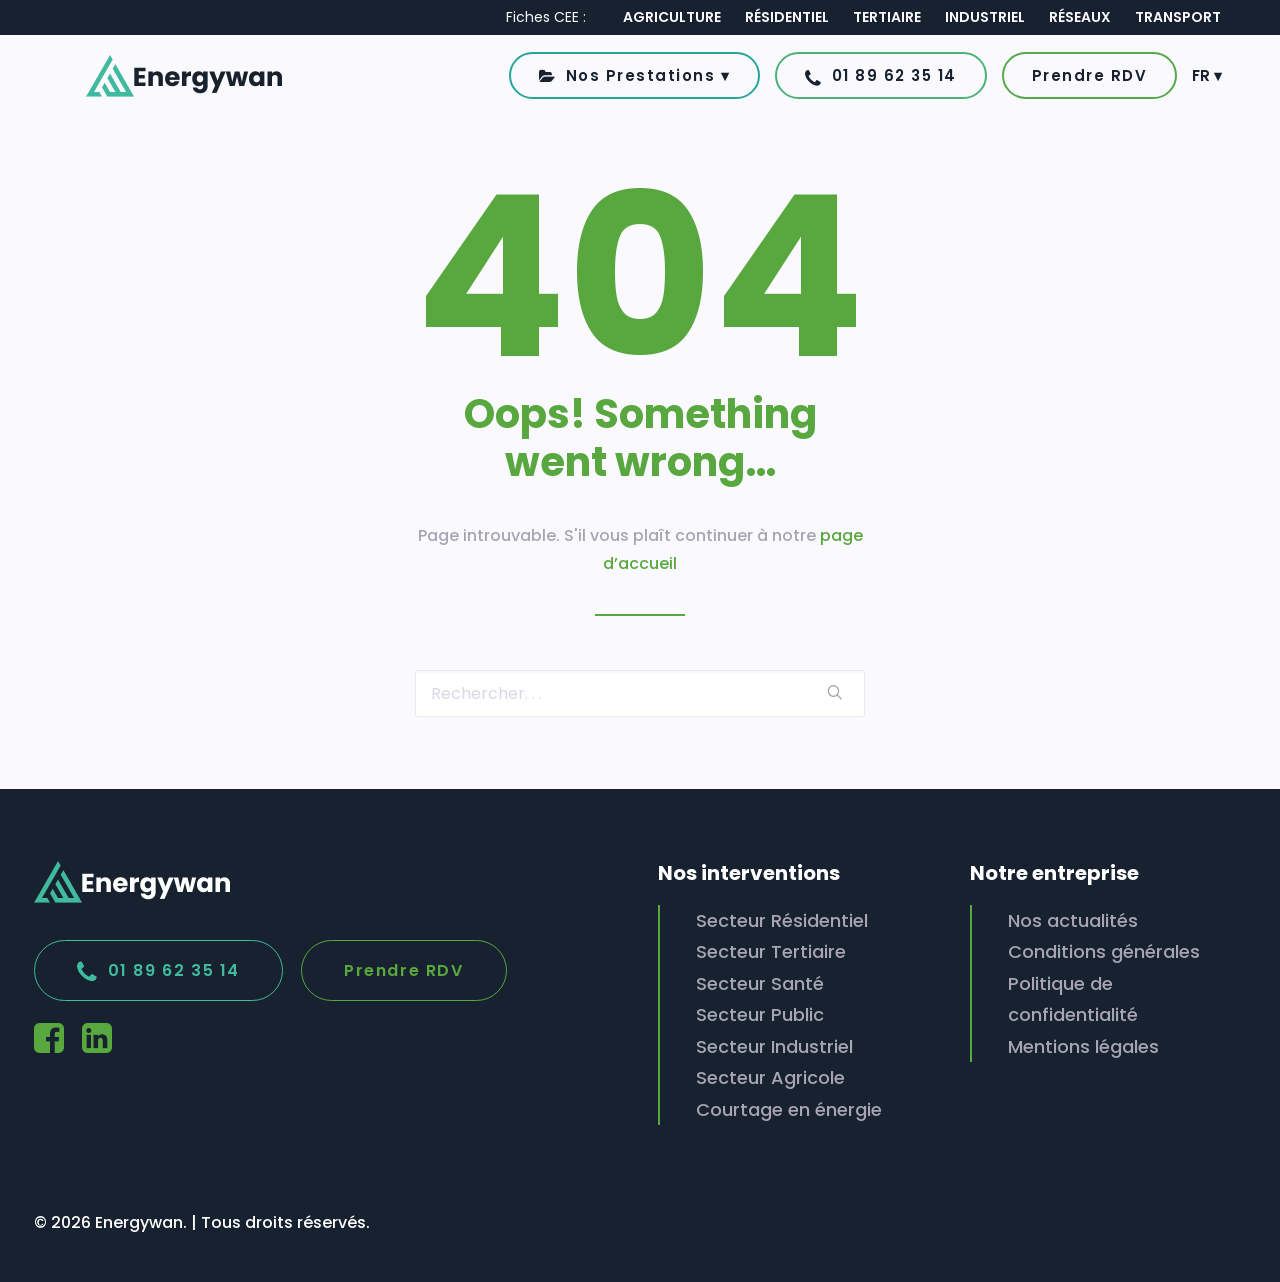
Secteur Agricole (770, 1077)
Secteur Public (760, 1014)
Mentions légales (1083, 1046)
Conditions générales (1104, 951)
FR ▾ (1207, 83)
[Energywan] (156, 83)
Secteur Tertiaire (771, 951)
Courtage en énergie (789, 1109)
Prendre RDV (404, 970)
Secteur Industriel (774, 1046)
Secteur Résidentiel (782, 920)
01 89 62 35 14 (158, 972)
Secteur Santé (760, 983)
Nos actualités (1073, 920)
